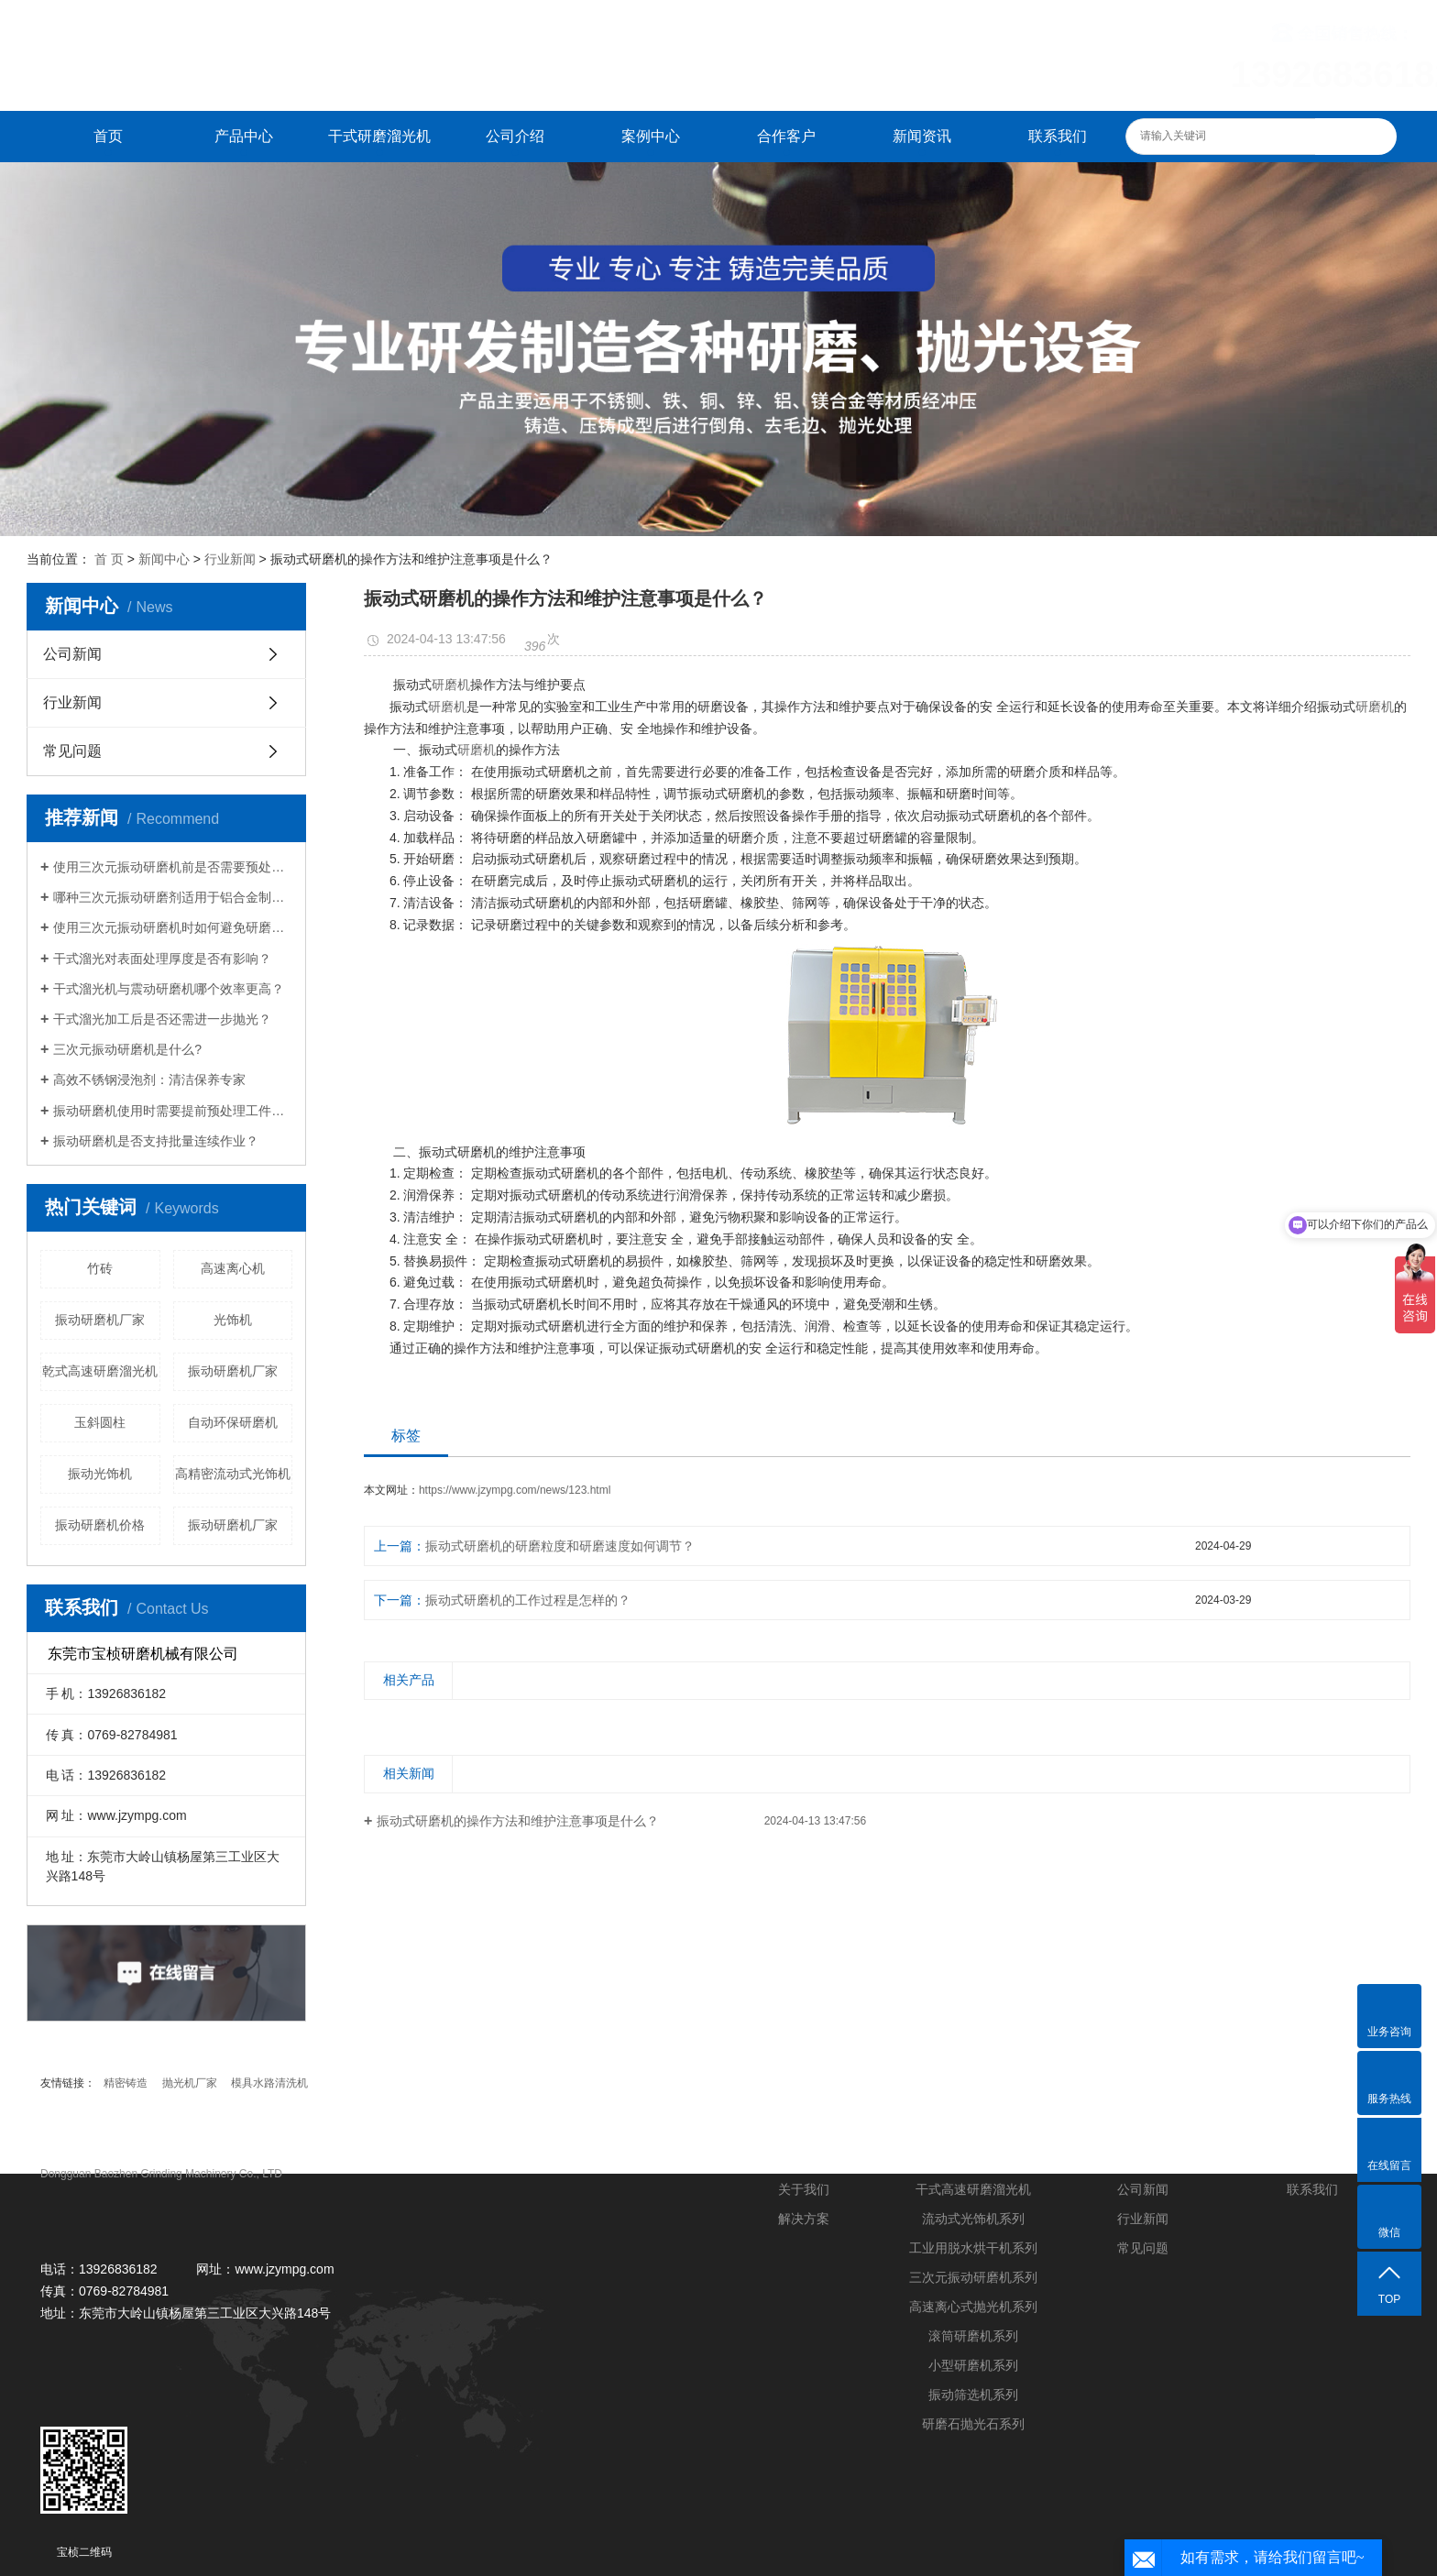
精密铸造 (126, 2083)
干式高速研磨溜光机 (973, 2189)
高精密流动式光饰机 (233, 1473)
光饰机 (233, 1319)
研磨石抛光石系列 (973, 2424)
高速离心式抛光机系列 (973, 2306)
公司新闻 (72, 654)
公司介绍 (515, 136)
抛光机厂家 (189, 2083)
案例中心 (650, 136)
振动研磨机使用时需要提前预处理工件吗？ (172, 1110)
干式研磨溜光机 (379, 136)
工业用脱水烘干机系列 (973, 2248)
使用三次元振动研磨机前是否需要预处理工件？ (172, 867)
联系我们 (1057, 136)
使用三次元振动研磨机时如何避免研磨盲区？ (172, 927)
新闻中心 (164, 559)
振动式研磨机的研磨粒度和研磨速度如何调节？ (560, 1546)
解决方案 (803, 2218)
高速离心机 (233, 1268)
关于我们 (803, 2189)
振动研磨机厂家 (100, 1319)
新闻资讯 (922, 136)
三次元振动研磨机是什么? (127, 1049)
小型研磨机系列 (973, 2365)
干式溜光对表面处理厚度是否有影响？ (162, 958)
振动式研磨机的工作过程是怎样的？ (528, 1600)
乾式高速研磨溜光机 (100, 1371)
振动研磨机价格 (100, 1525)
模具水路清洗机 (269, 2083)
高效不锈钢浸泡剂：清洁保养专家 (149, 1079)
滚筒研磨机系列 (973, 2336)
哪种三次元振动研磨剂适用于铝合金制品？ (172, 897)
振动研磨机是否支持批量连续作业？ (155, 1141)
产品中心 (243, 136)
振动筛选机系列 (973, 2394)
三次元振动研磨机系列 (973, 2277)
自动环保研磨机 (233, 1422)
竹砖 (100, 1268)
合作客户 (786, 136)
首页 (108, 136)
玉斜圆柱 (100, 1422)
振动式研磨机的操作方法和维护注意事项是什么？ (518, 1821)
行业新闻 (230, 559)
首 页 (109, 559)
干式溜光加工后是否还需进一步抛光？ (162, 1019)
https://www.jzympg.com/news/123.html (514, 1490)
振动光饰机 (100, 1473)
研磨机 (451, 684)
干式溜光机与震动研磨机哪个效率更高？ (168, 988)
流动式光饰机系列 (973, 2218)
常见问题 (72, 751)
